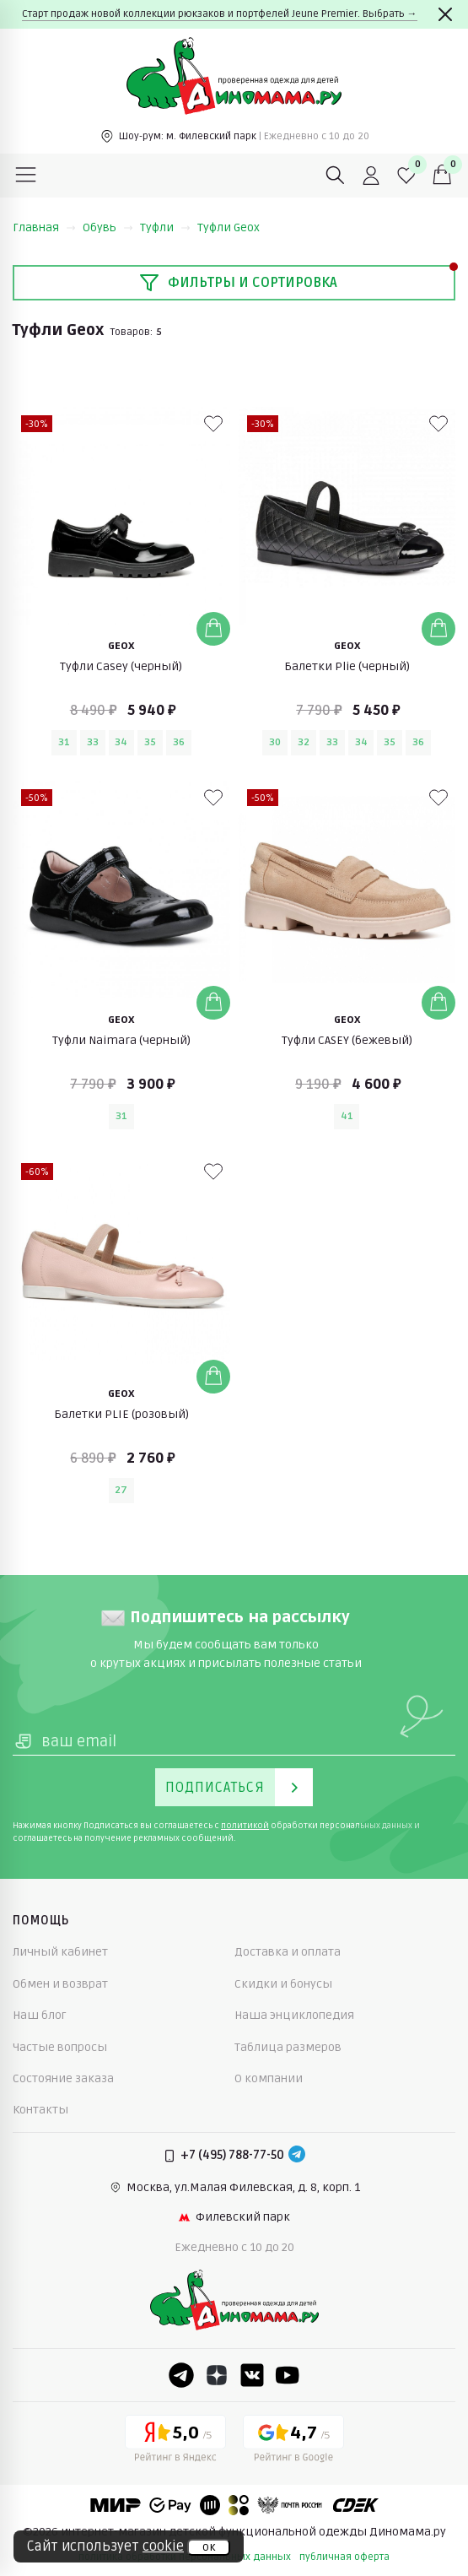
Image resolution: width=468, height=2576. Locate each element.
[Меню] (26, 175)
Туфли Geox (228, 227)
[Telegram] (296, 2156)
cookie (163, 2546)
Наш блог (40, 2015)
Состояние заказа (63, 2078)
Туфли (165, 227)
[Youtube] (287, 2375)
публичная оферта (344, 2557)
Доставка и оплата (287, 1952)
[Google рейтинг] (293, 2442)
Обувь (108, 227)
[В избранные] (213, 424)
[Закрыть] (445, 14)
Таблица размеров (288, 2047)
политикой (245, 1826)
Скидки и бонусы (283, 1984)
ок (208, 2547)
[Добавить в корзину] (213, 629)
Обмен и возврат (60, 1984)
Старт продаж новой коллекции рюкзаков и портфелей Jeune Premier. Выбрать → (219, 14)
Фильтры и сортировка (238, 283)
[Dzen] (216, 2375)
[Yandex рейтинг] (175, 2442)
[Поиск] (335, 175)
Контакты (40, 2109)
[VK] (252, 2375)
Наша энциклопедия (294, 2015)
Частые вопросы (60, 2047)
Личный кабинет (60, 1952)
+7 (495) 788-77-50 (232, 2155)
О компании (268, 2078)
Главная (44, 227)
